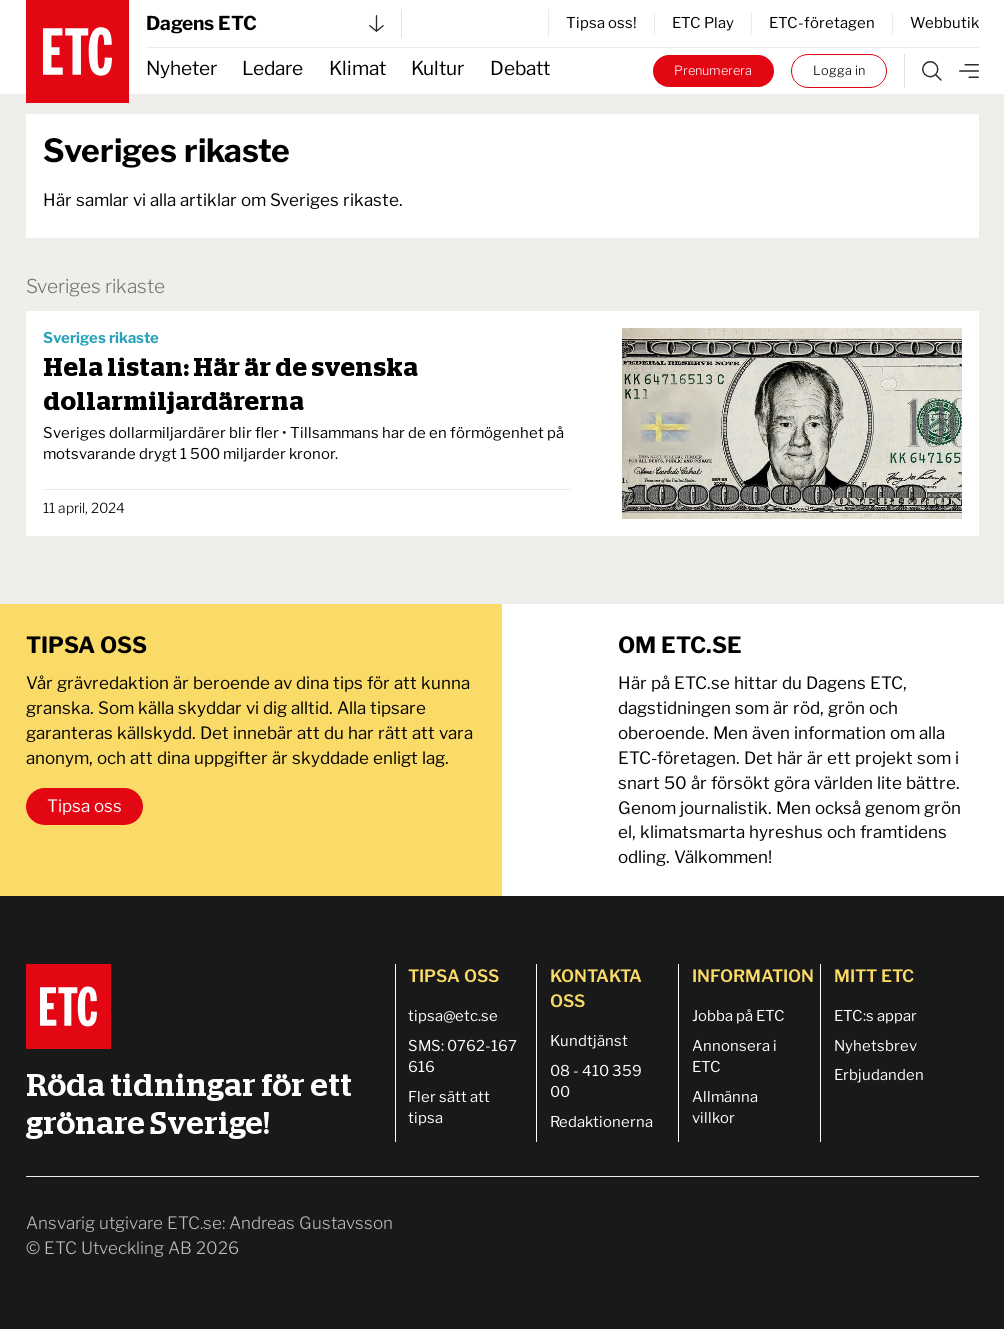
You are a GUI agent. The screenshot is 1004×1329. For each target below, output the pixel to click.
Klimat (357, 68)
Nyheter (181, 68)
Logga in (839, 70)
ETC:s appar (875, 1016)
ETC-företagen (822, 23)
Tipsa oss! (601, 23)
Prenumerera (713, 70)
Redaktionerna (601, 1122)
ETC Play (703, 23)
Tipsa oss (84, 806)
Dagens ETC (265, 23)
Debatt (520, 68)
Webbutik (944, 23)
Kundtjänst (589, 1041)
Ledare (272, 68)
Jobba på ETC (738, 1016)
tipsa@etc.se (453, 1016)
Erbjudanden (879, 1075)
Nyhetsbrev (875, 1046)
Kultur (437, 68)
